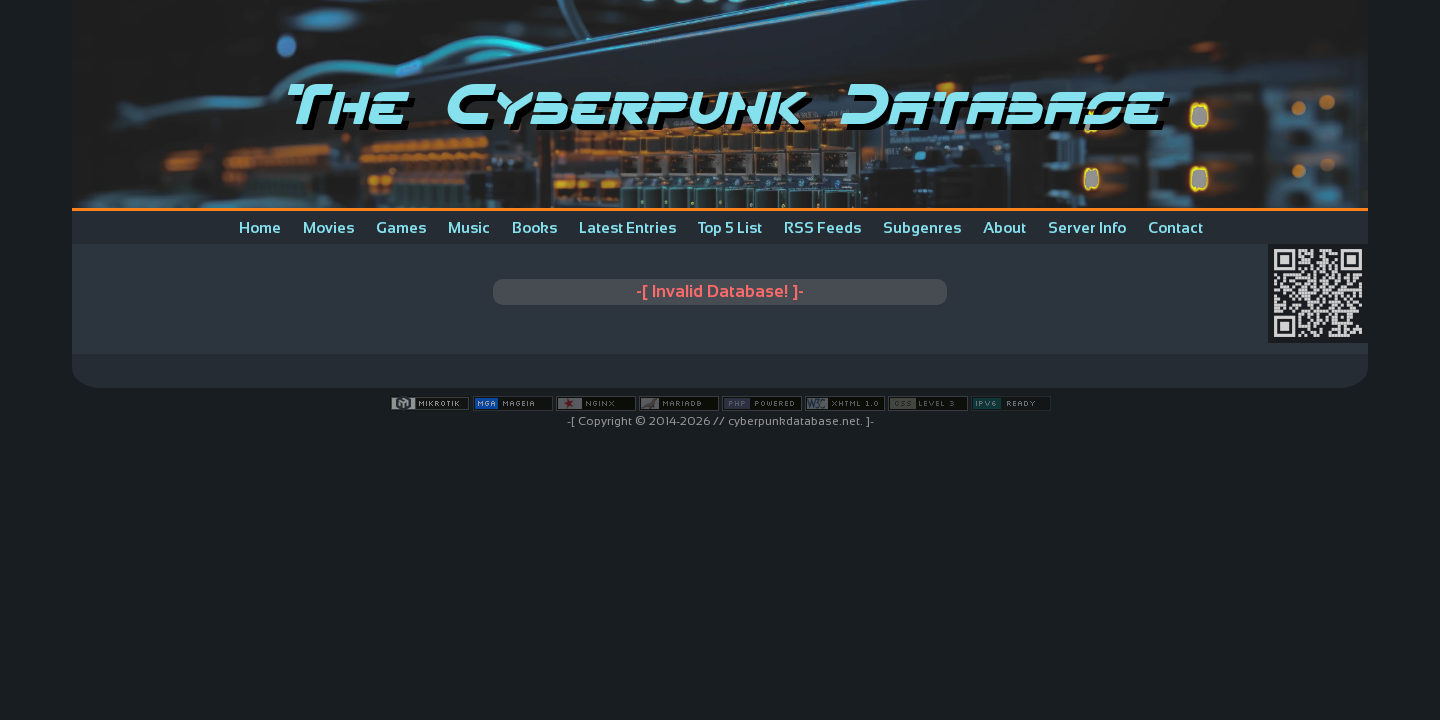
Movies (328, 227)
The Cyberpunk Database (720, 104)
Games (401, 227)
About (1004, 227)
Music (469, 227)
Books (534, 227)
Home (260, 227)
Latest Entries (627, 227)
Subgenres (922, 227)
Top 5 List (730, 227)
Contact (1175, 227)
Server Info (1087, 227)
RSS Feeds (822, 227)
